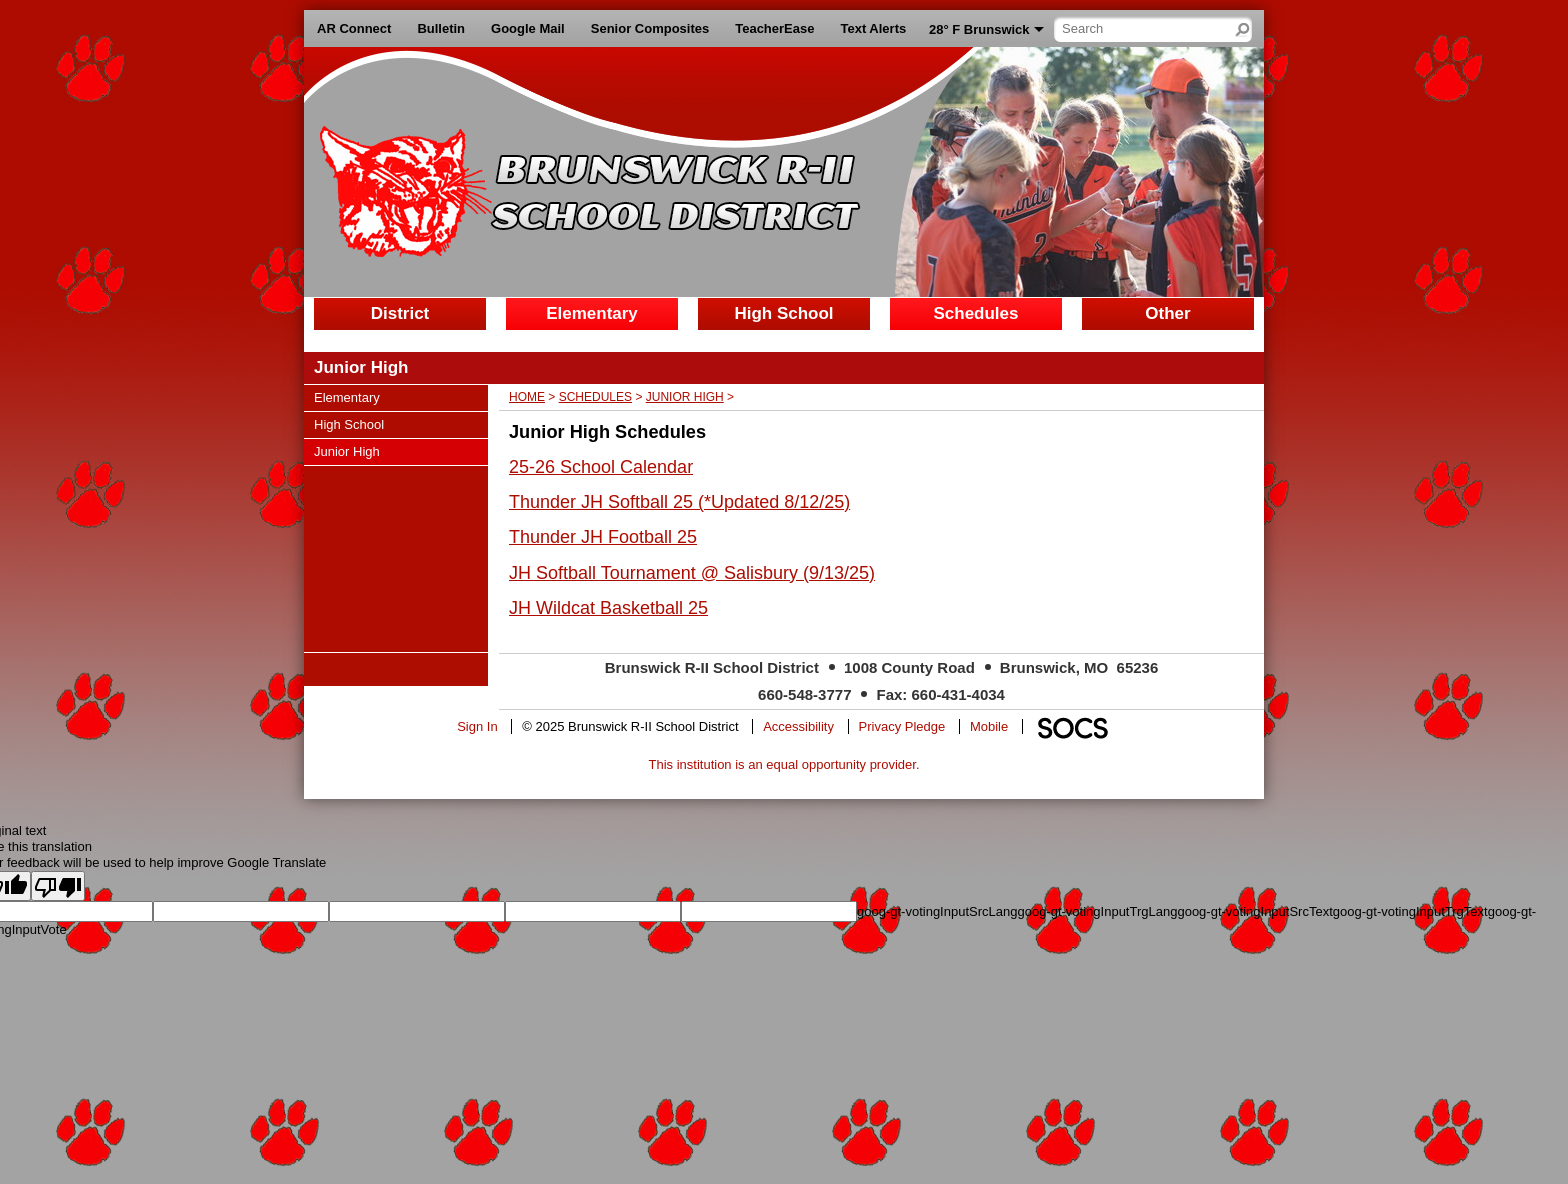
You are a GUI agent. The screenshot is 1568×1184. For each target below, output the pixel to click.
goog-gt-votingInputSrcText (1254, 911)
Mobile (989, 726)
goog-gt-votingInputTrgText (1410, 911)
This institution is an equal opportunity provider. (784, 764)
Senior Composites (650, 28)
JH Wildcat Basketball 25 (608, 608)
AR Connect (354, 28)
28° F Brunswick (979, 29)
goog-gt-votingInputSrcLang (937, 911)
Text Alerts (873, 28)
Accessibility (798, 726)
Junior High (685, 397)
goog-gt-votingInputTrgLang (1097, 911)
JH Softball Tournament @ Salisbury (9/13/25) (692, 573)
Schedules (595, 397)
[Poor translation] (58, 886)
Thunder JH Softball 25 (601, 502)
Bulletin (441, 28)
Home (527, 397)
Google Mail (528, 28)
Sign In (477, 726)
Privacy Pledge (902, 726)
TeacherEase (774, 28)
